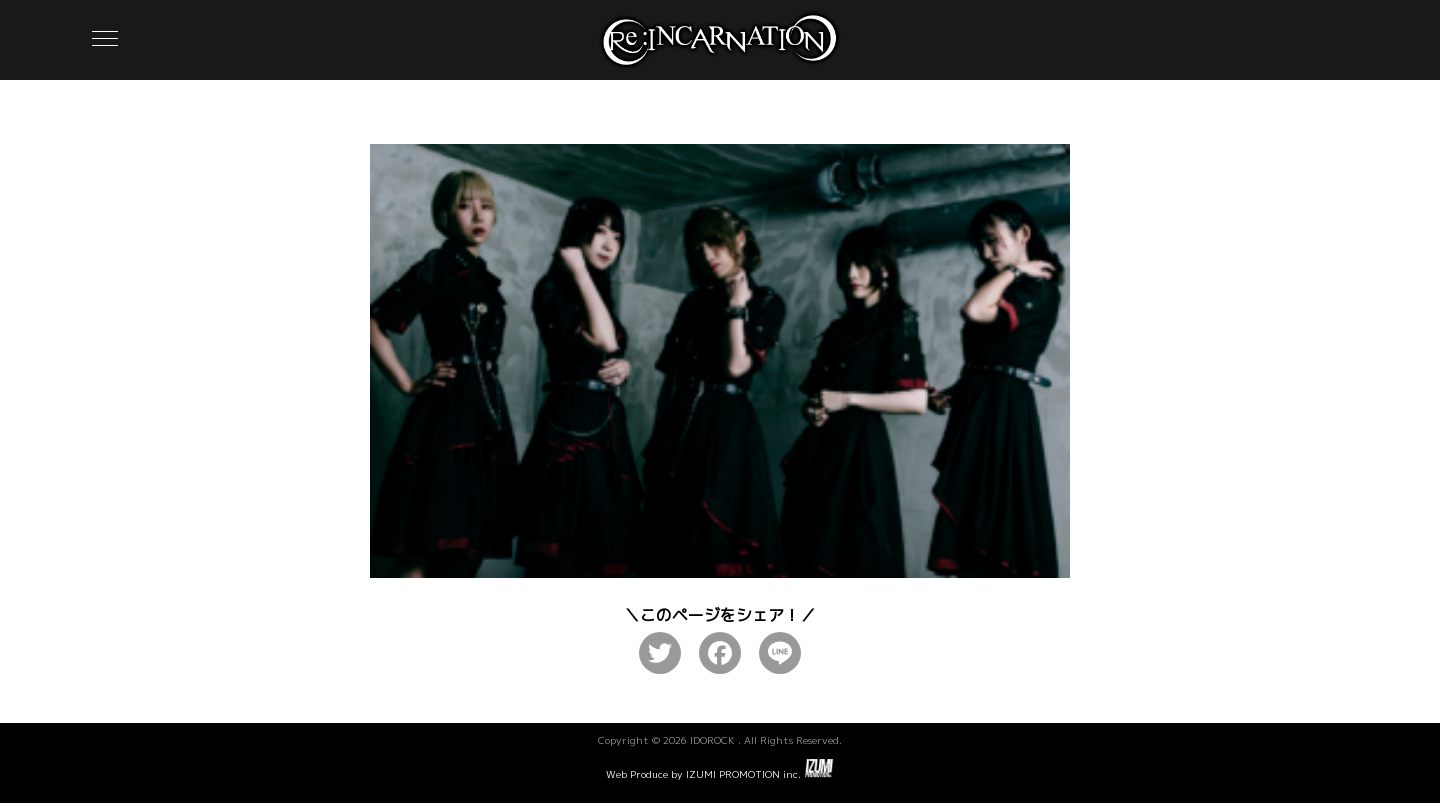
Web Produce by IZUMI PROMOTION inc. (720, 769)
